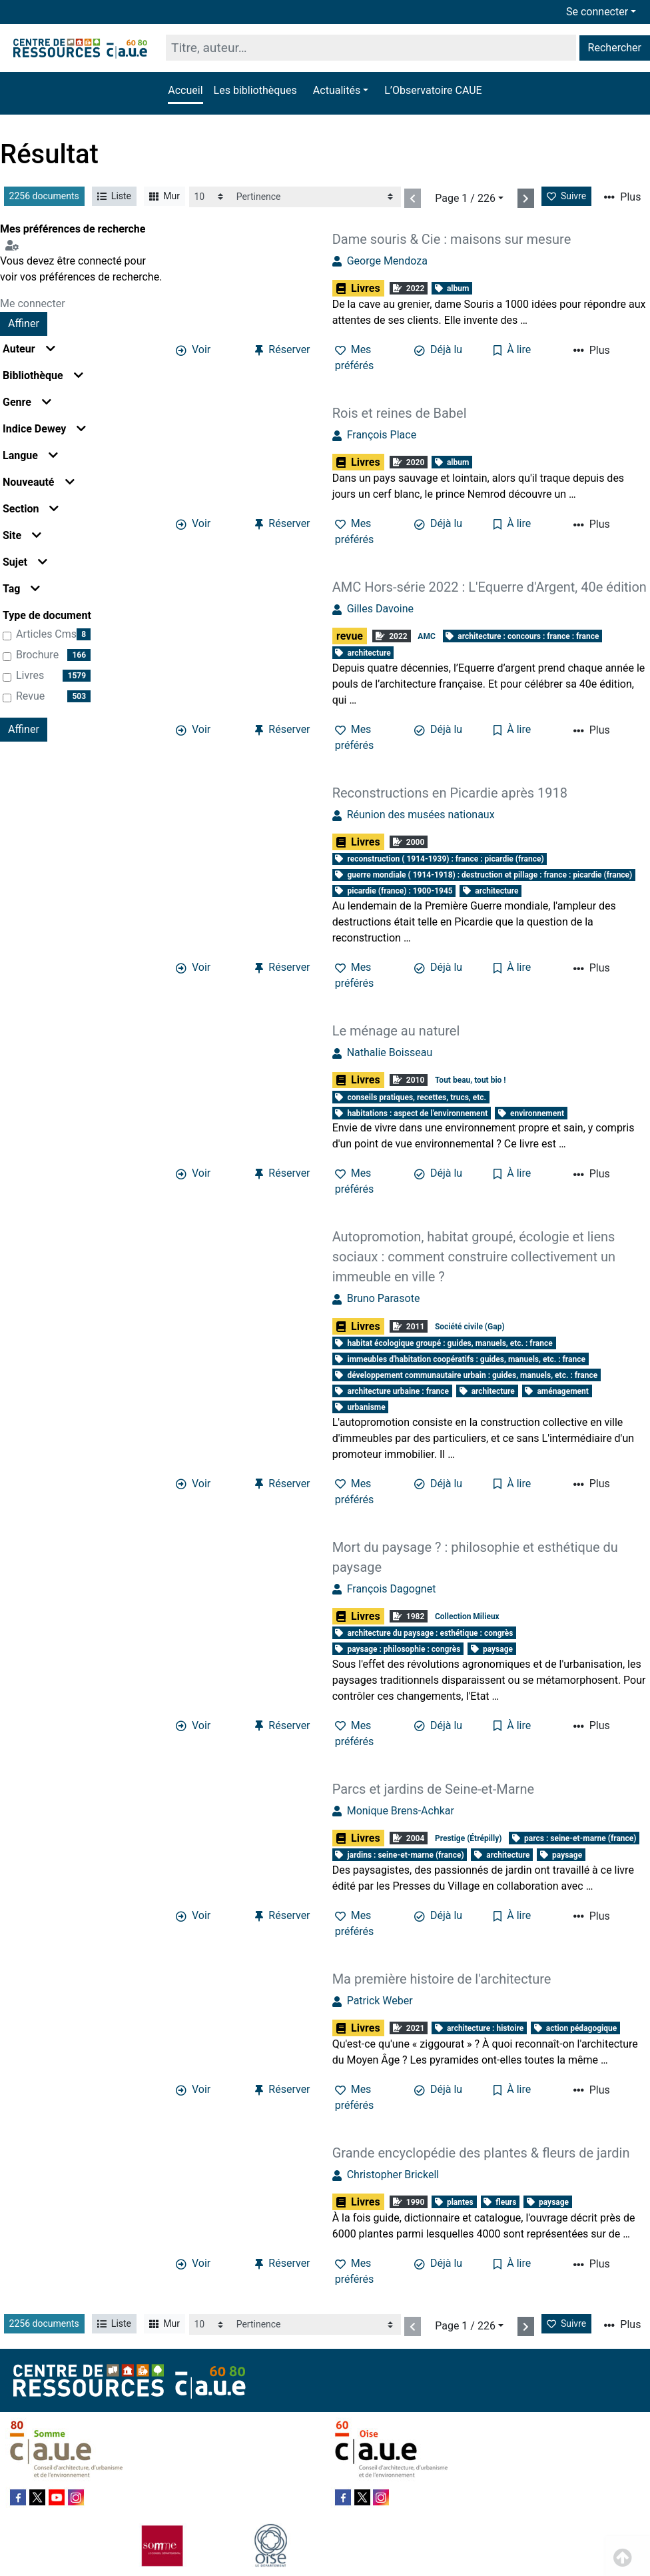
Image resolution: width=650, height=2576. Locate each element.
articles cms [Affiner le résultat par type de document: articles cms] (46, 634)
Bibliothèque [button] (43, 375)
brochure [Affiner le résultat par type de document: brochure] (37, 654)
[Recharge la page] (210, 197)
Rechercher (614, 47)
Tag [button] (21, 588)
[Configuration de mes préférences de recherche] (14, 245)
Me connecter (32, 303)
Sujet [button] (25, 562)
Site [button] (22, 535)
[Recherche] (371, 48)
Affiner (23, 323)
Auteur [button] (29, 348)
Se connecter (597, 11)
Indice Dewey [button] (44, 428)
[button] (341, 90)
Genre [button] (27, 402)
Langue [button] (30, 455)
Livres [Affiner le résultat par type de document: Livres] (30, 675)
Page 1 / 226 (465, 198)
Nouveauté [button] (39, 482)
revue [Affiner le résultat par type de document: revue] (30, 696)
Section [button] (31, 508)
